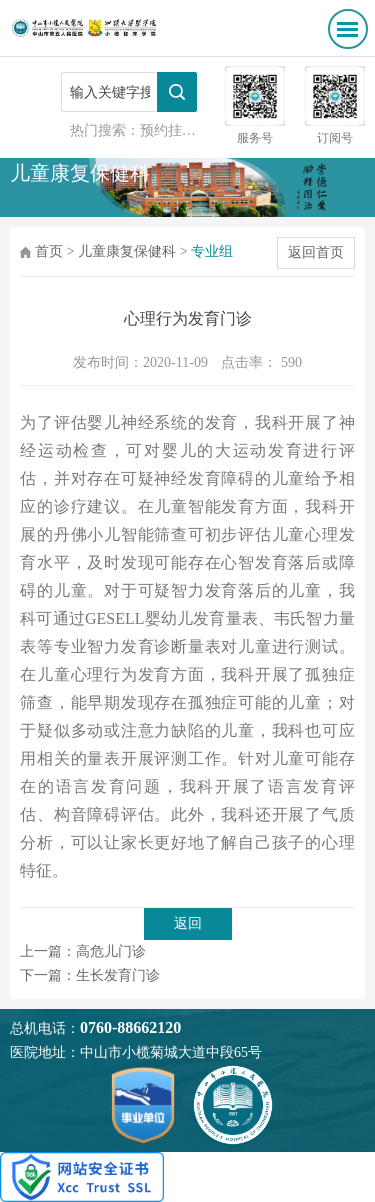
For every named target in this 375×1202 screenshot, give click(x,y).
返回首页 (316, 252)
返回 (188, 923)
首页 (49, 251)
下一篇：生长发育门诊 (90, 975)
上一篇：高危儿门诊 (83, 951)
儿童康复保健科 (127, 251)
